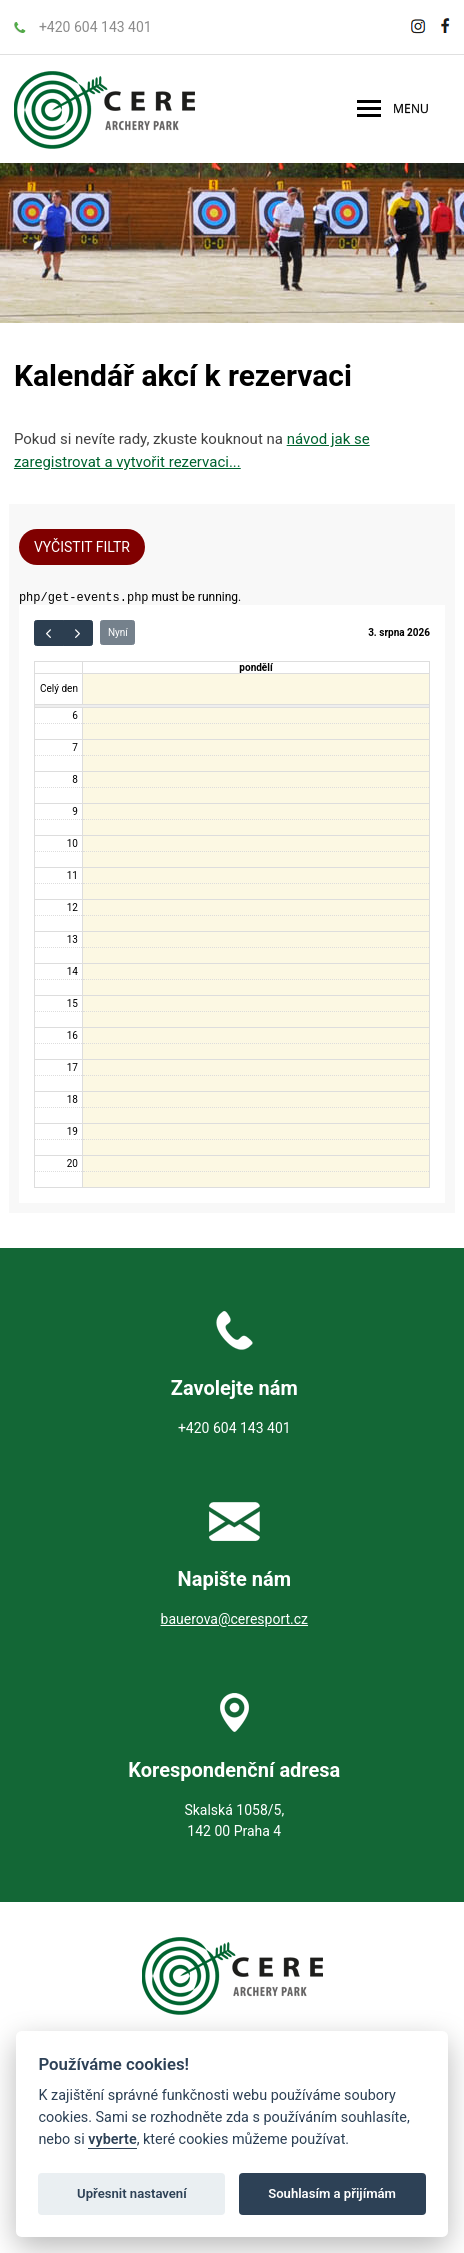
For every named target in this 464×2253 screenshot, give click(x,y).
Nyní (118, 634)
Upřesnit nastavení (132, 2193)
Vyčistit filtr (82, 547)
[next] (78, 635)
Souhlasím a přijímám (332, 2193)
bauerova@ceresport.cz (234, 1621)
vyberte (112, 2139)
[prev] (49, 635)
